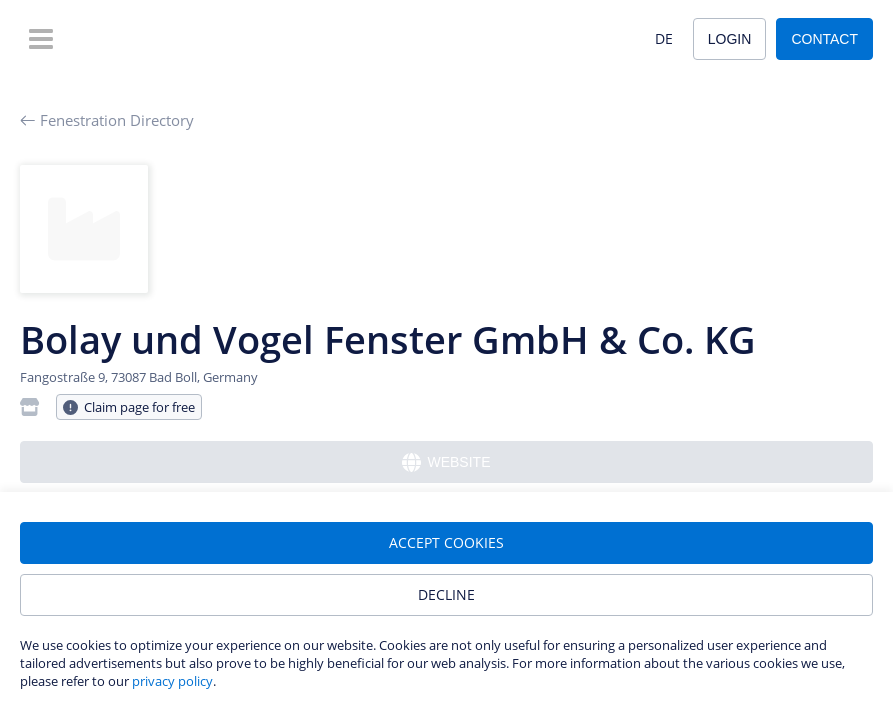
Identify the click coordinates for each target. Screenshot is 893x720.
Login (730, 39)
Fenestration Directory (107, 120)
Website (446, 462)
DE (664, 38)
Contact (824, 39)
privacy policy (172, 681)
